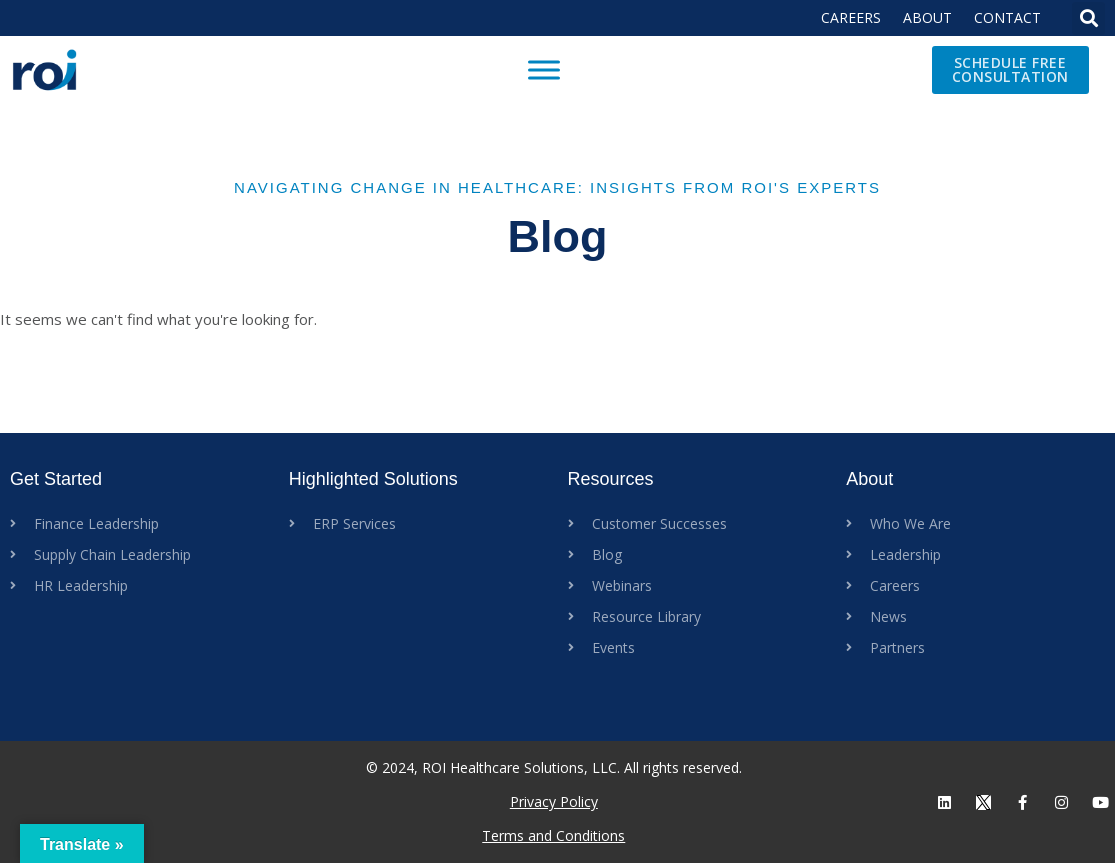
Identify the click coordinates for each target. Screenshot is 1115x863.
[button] (1088, 18)
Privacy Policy (554, 801)
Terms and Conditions (553, 835)
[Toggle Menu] (544, 69)
